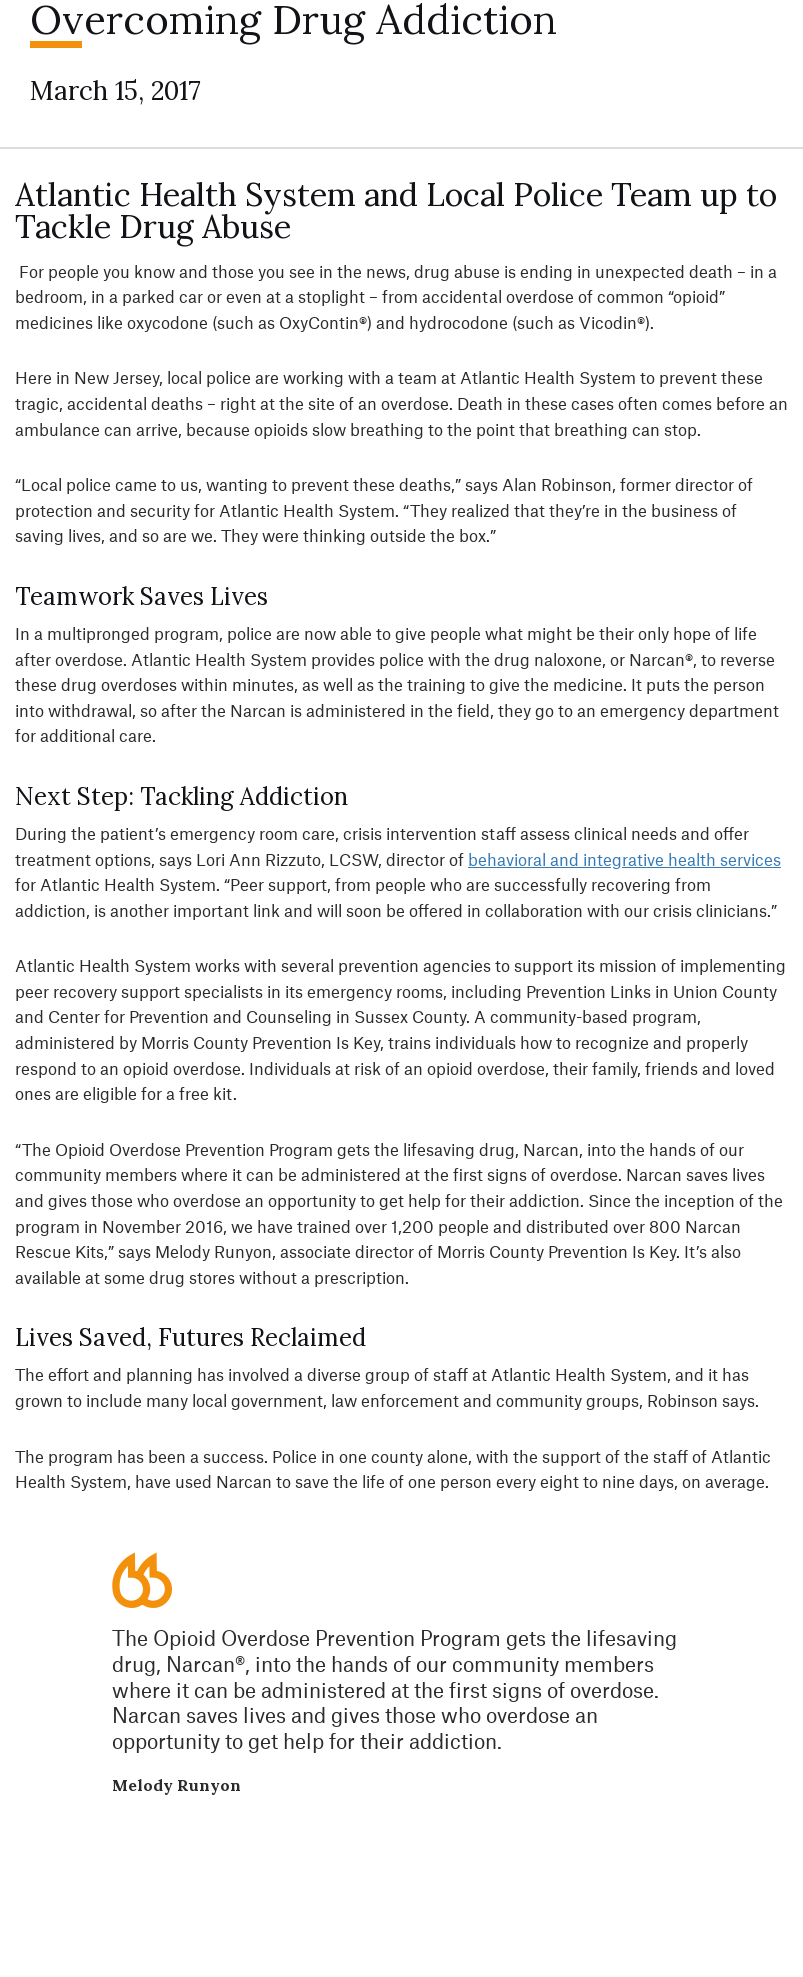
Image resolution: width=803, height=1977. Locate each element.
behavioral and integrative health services (624, 859)
